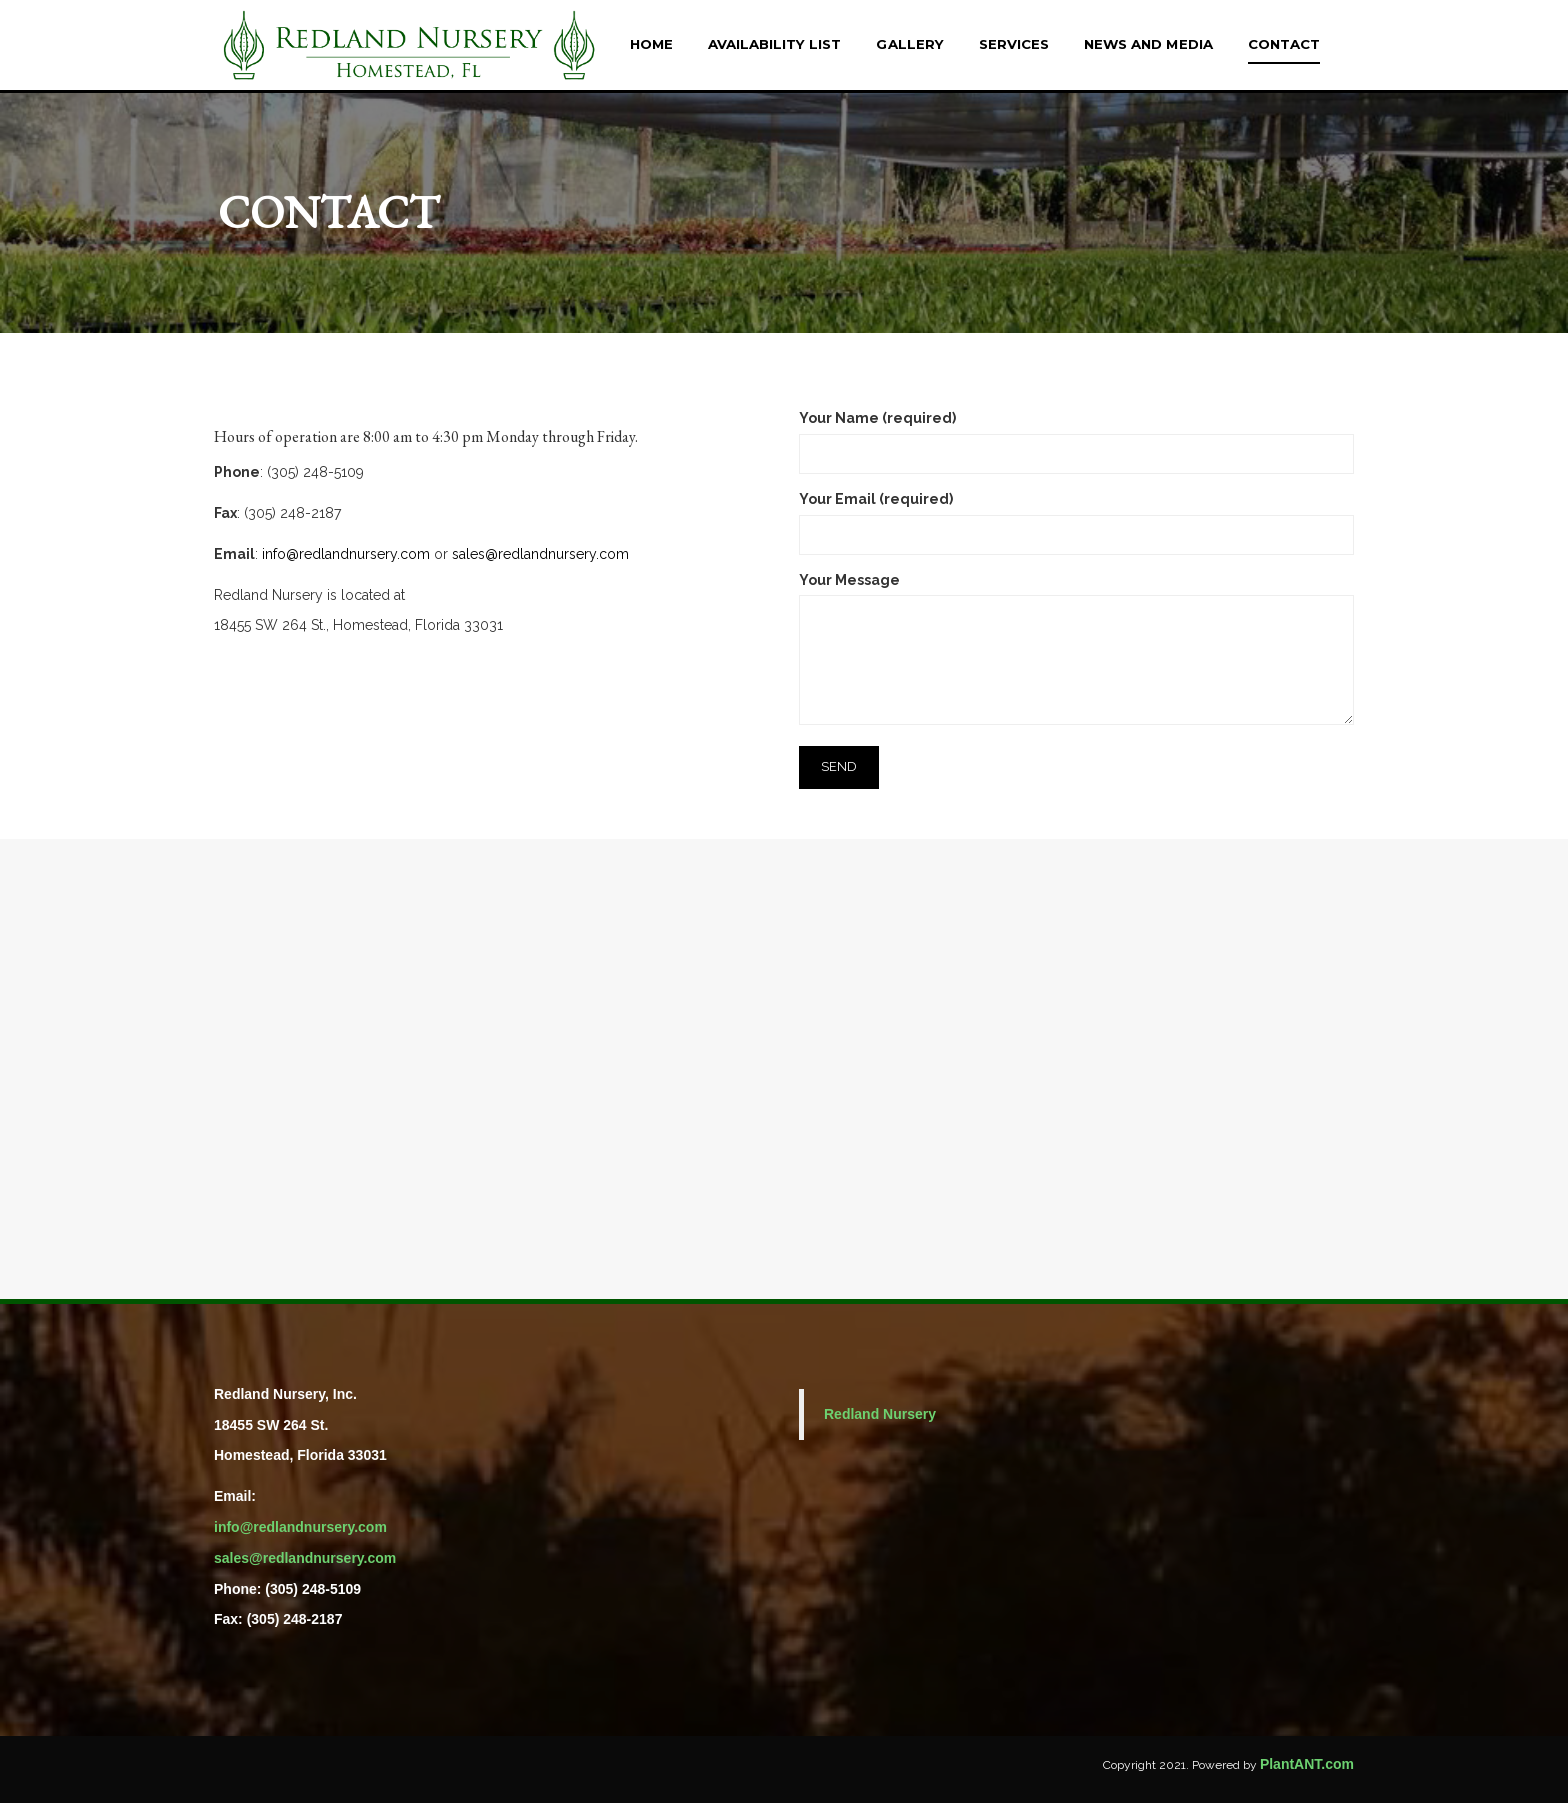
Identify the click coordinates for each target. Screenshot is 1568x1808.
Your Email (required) (1076, 522)
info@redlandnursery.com (346, 559)
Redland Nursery (880, 1419)
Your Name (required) (1076, 441)
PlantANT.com (1307, 1769)
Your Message (1076, 655)
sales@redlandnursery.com (540, 559)
